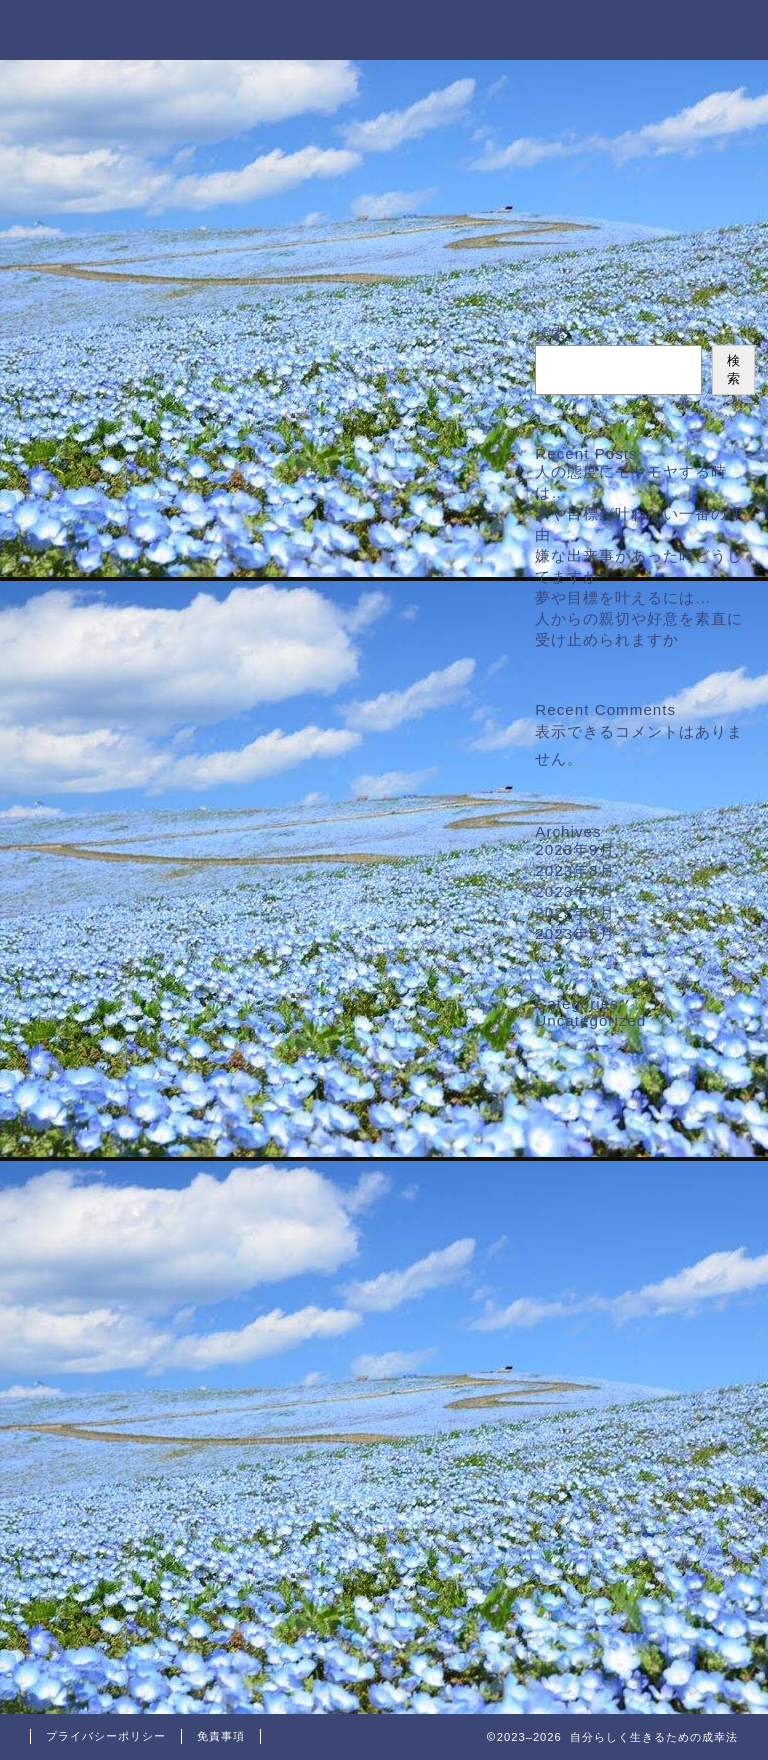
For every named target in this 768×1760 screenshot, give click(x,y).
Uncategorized (590, 1020)
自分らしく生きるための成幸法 (384, 28)
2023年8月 (574, 870)
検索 (551, 333)
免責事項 (221, 1736)
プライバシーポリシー (106, 1736)
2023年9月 (574, 849)
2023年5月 (574, 933)
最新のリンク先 (384, 196)
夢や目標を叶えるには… (623, 597)
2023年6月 (574, 912)
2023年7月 (574, 891)
